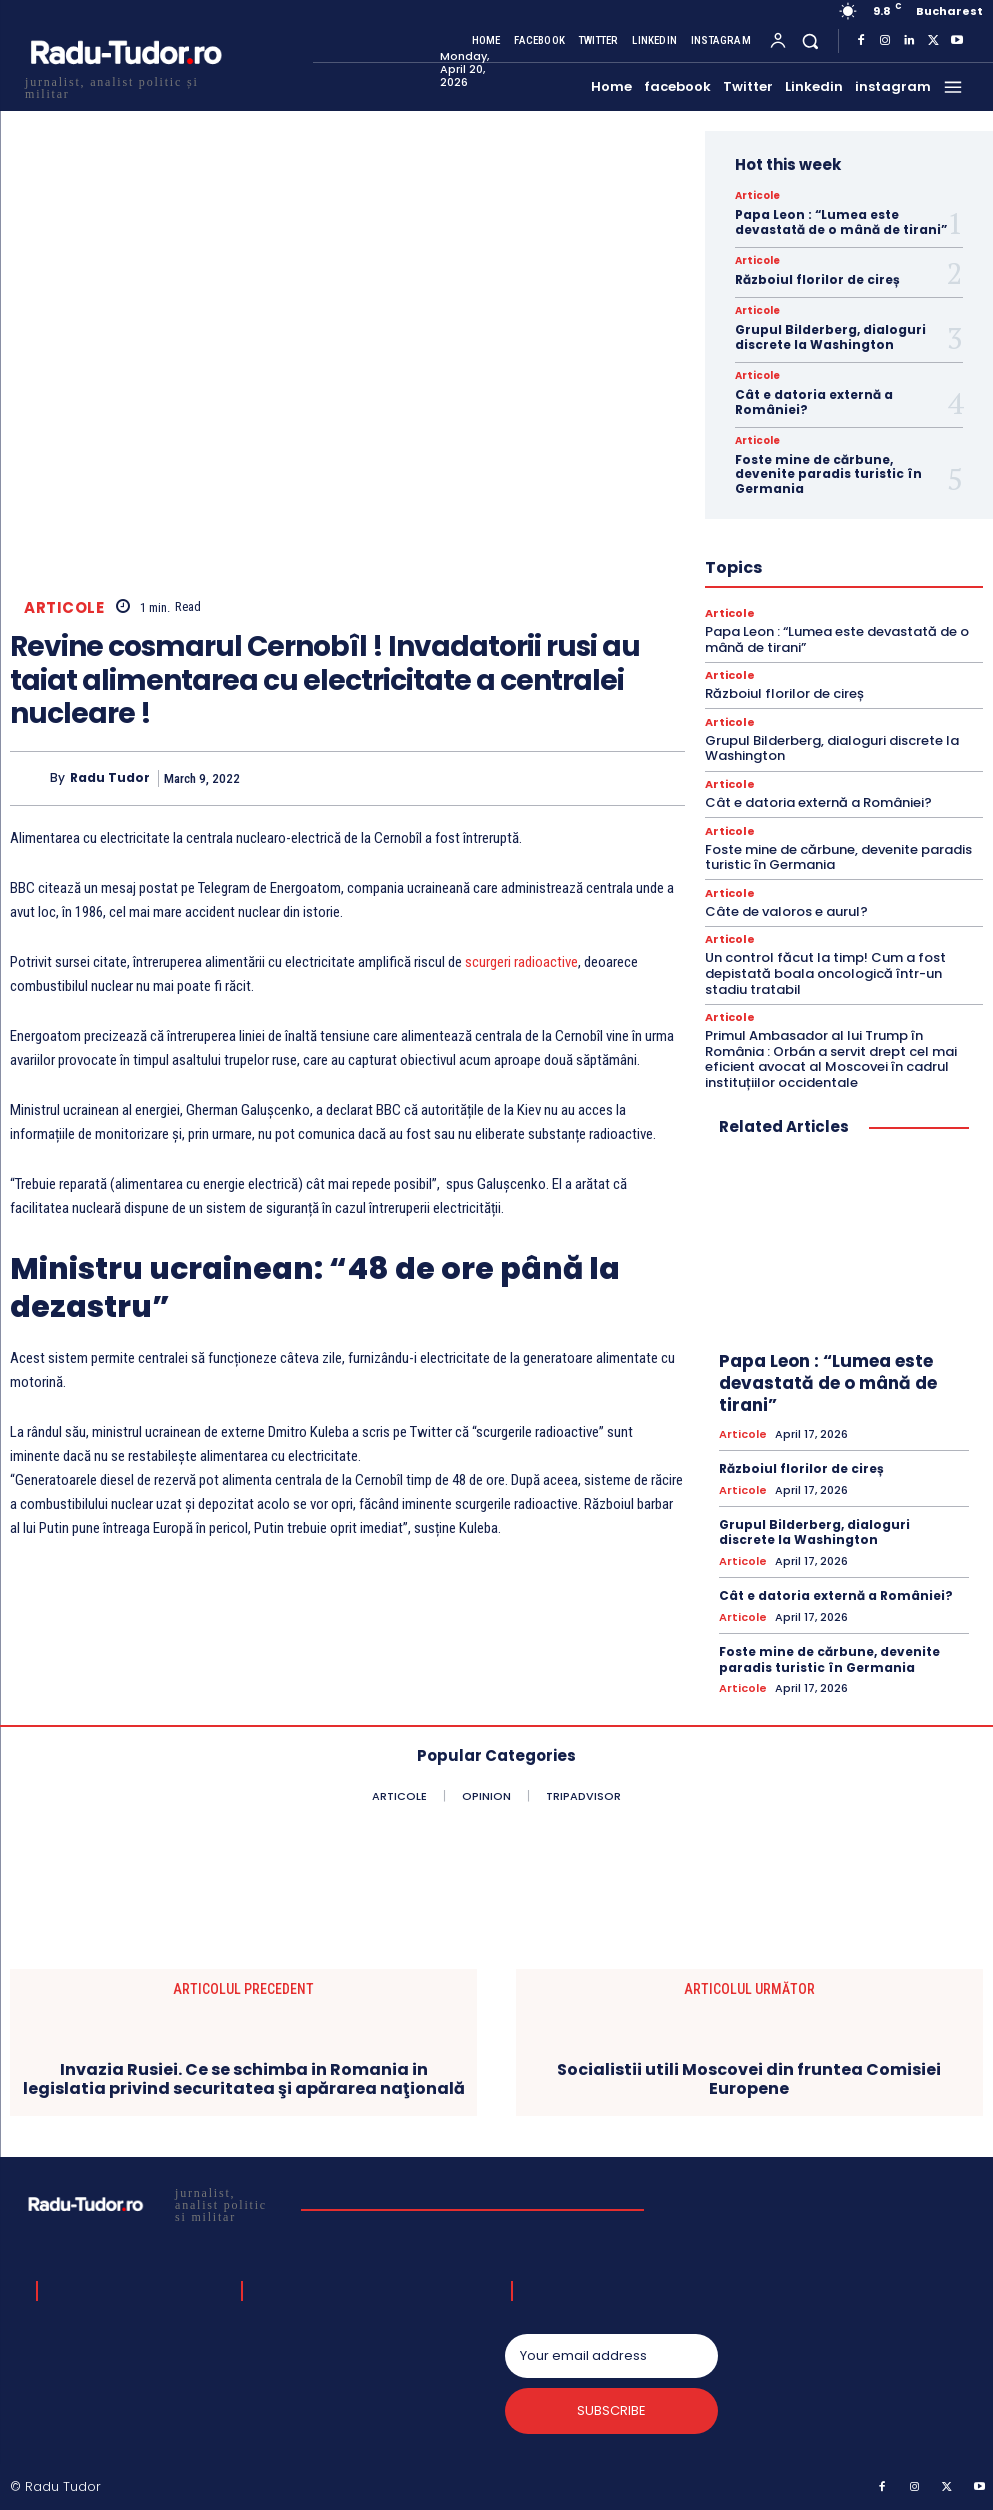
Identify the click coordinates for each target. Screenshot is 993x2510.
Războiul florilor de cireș (817, 279)
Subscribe (611, 2410)
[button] (810, 40)
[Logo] (125, 85)
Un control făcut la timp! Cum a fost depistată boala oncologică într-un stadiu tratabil (825, 973)
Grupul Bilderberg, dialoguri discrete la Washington (830, 336)
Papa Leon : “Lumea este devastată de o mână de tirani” (841, 221)
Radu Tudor (110, 778)
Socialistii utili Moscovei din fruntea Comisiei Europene (749, 2079)
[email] (611, 2356)
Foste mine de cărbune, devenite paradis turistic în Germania (828, 474)
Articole (64, 607)
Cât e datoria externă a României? (814, 401)
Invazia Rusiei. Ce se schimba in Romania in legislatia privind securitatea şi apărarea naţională (244, 2079)
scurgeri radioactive (521, 962)
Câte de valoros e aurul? (786, 911)
